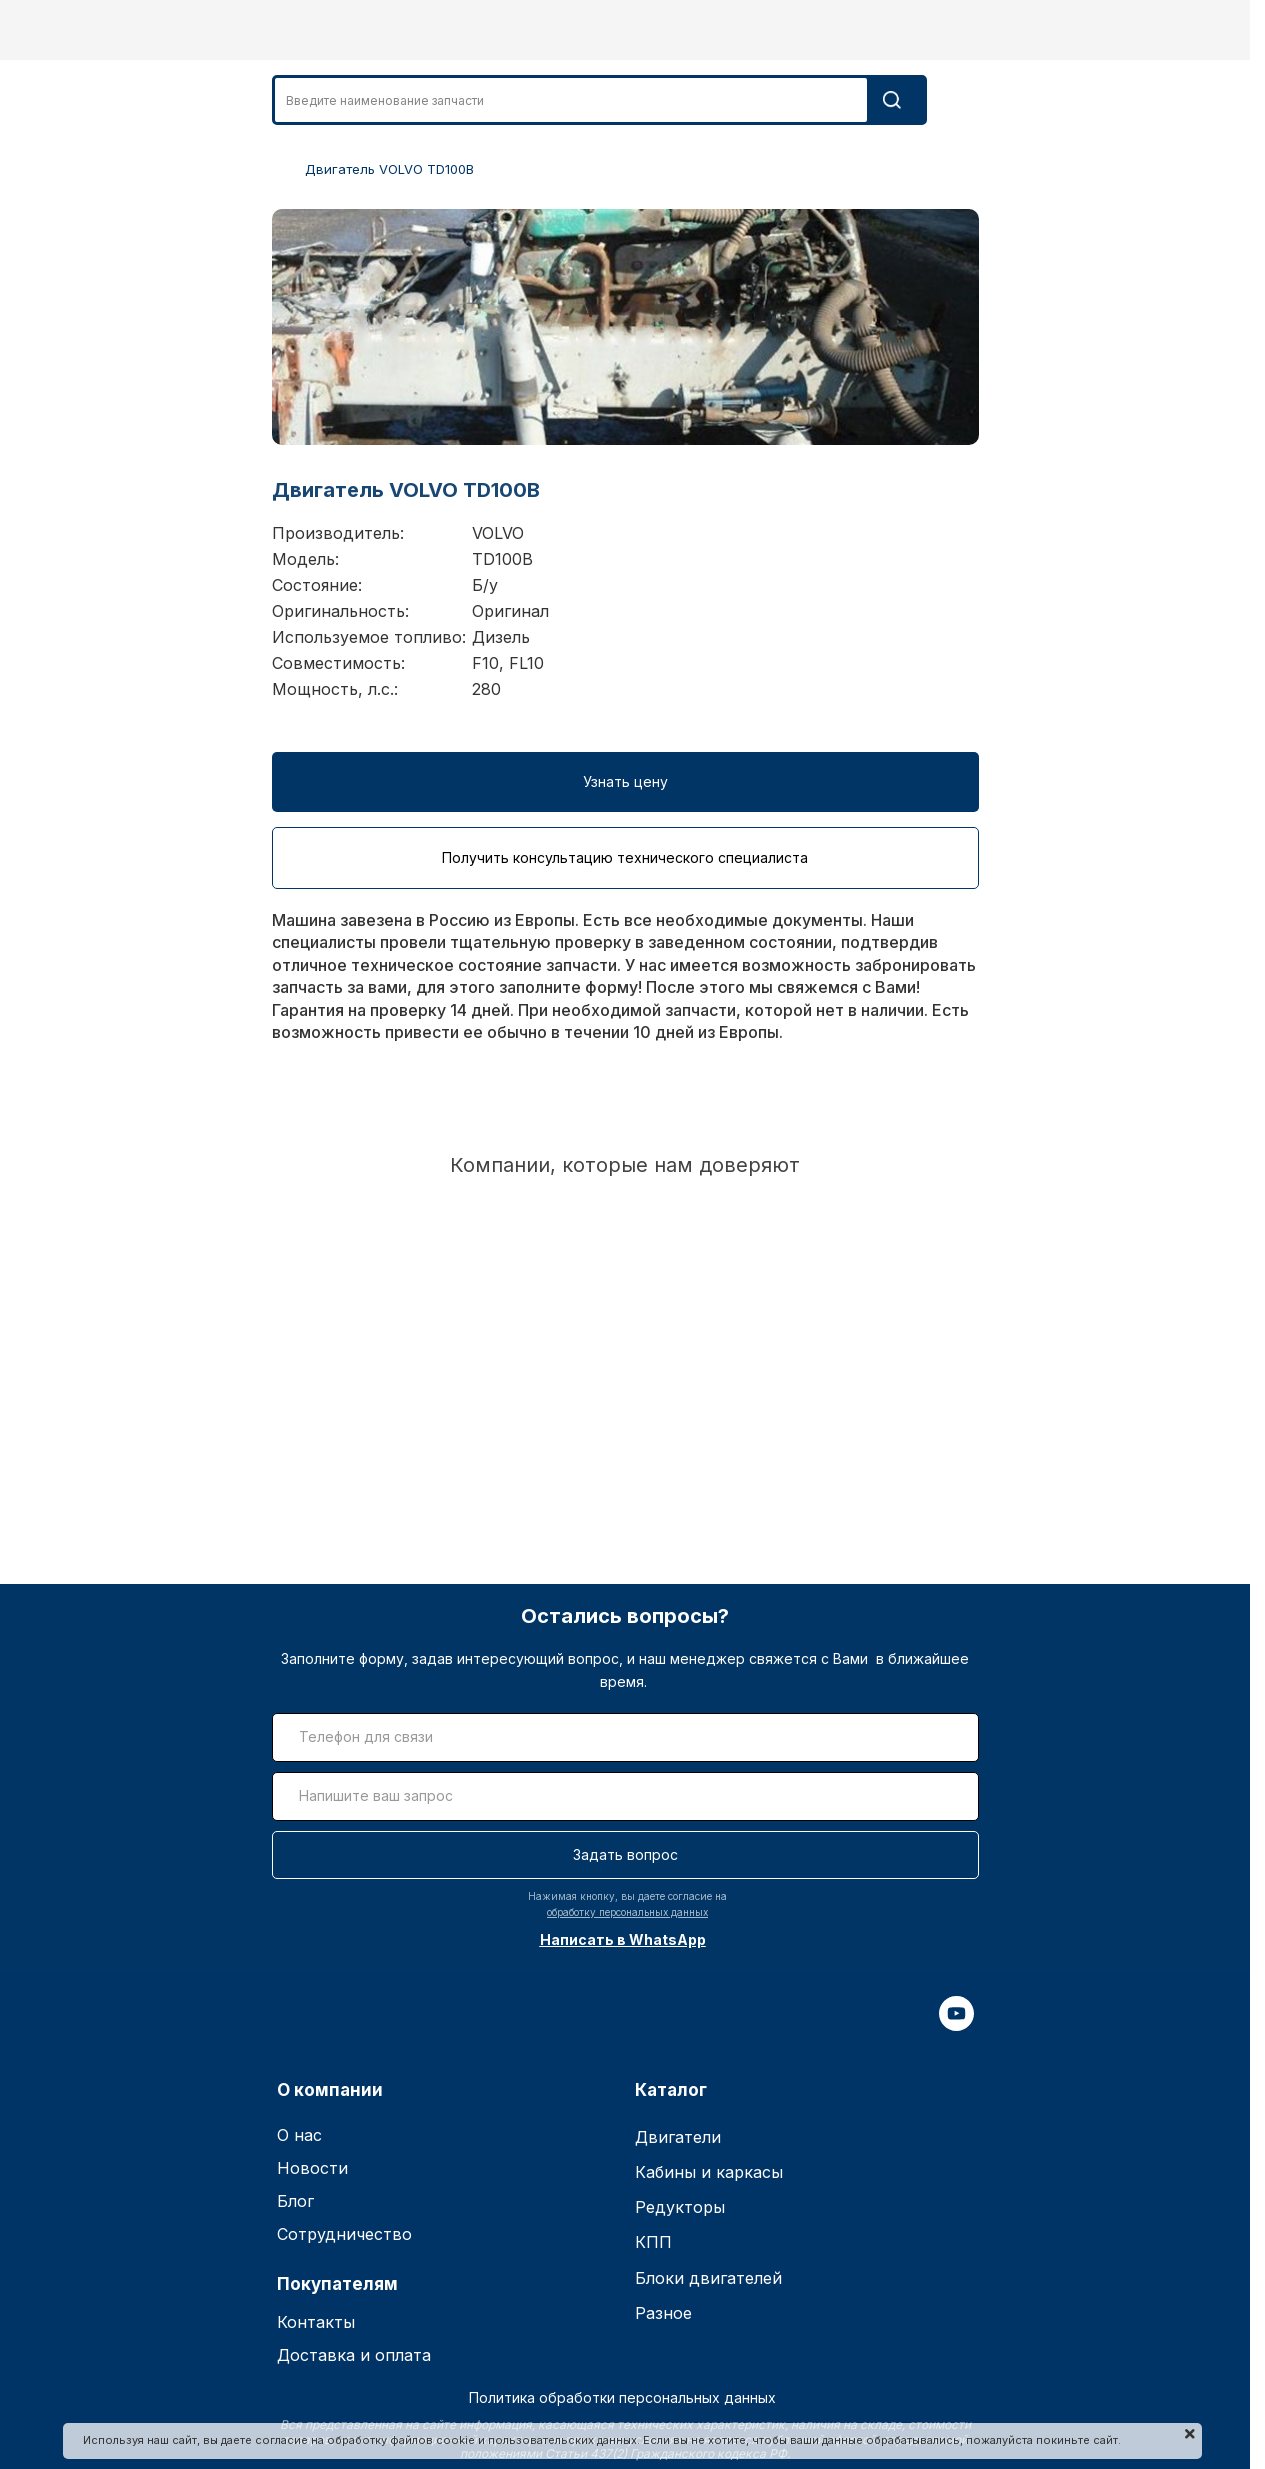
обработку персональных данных (627, 1912)
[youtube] (956, 2025)
